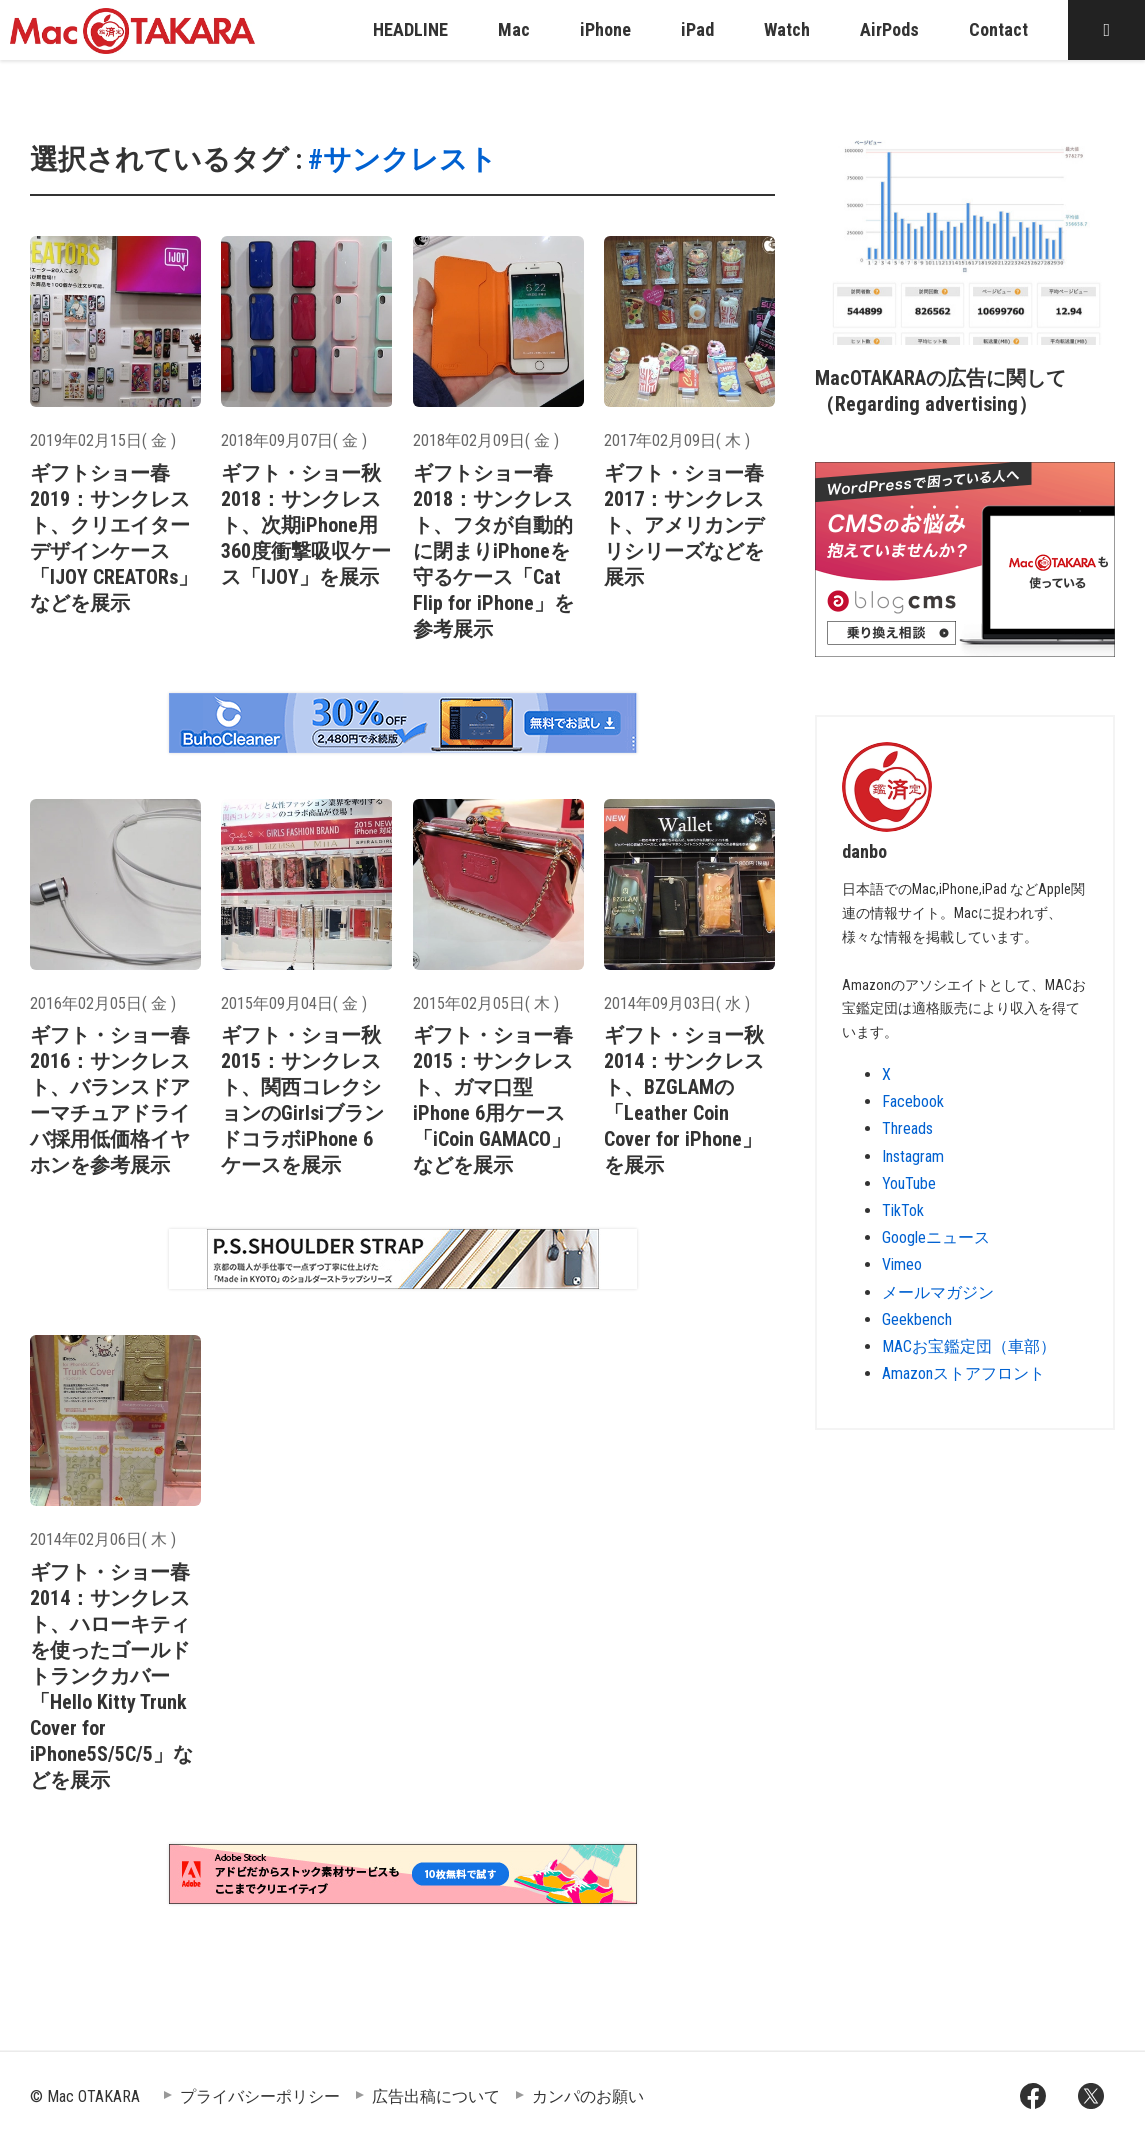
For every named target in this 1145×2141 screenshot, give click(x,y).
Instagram (913, 1156)
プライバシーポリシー (260, 2096)
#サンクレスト (402, 159)
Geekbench (917, 1319)
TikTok (903, 1210)
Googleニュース (936, 1237)
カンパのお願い (588, 2096)
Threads (907, 1128)
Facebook (913, 1101)
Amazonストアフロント (963, 1373)
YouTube (909, 1183)
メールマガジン (938, 1292)
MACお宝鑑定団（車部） (969, 1346)
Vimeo (902, 1264)
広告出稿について (436, 2096)
